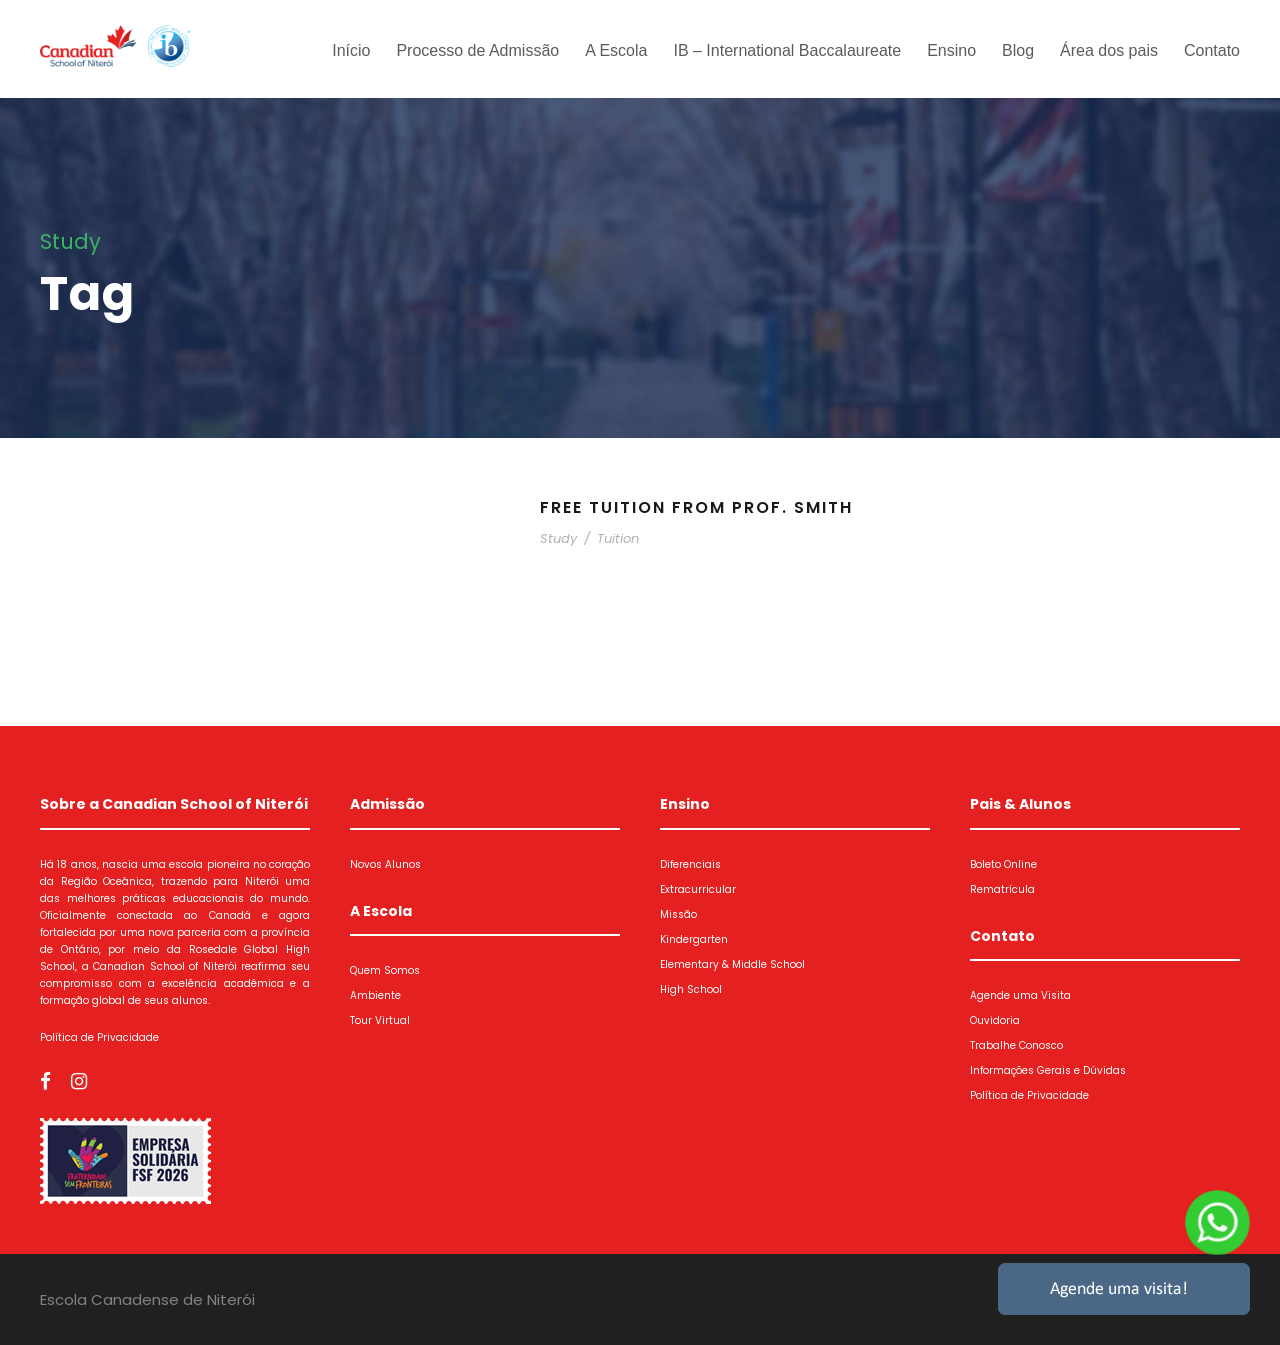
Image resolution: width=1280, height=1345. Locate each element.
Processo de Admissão (477, 50)
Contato (1212, 50)
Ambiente (375, 995)
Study (558, 538)
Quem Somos (385, 970)
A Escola (616, 50)
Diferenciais (690, 864)
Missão (678, 914)
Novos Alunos (385, 864)
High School (691, 989)
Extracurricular (698, 889)
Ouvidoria (995, 1020)
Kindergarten (694, 939)
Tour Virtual (380, 1020)
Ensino (951, 50)
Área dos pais (1109, 50)
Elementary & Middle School (732, 964)
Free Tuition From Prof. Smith (696, 507)
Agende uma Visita (1020, 995)
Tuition (618, 538)
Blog (1018, 50)
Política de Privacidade (99, 1037)
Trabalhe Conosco (1016, 1045)
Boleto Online (1003, 864)
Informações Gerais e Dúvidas (1048, 1070)
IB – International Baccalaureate (787, 50)
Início (351, 50)
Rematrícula (1002, 889)
